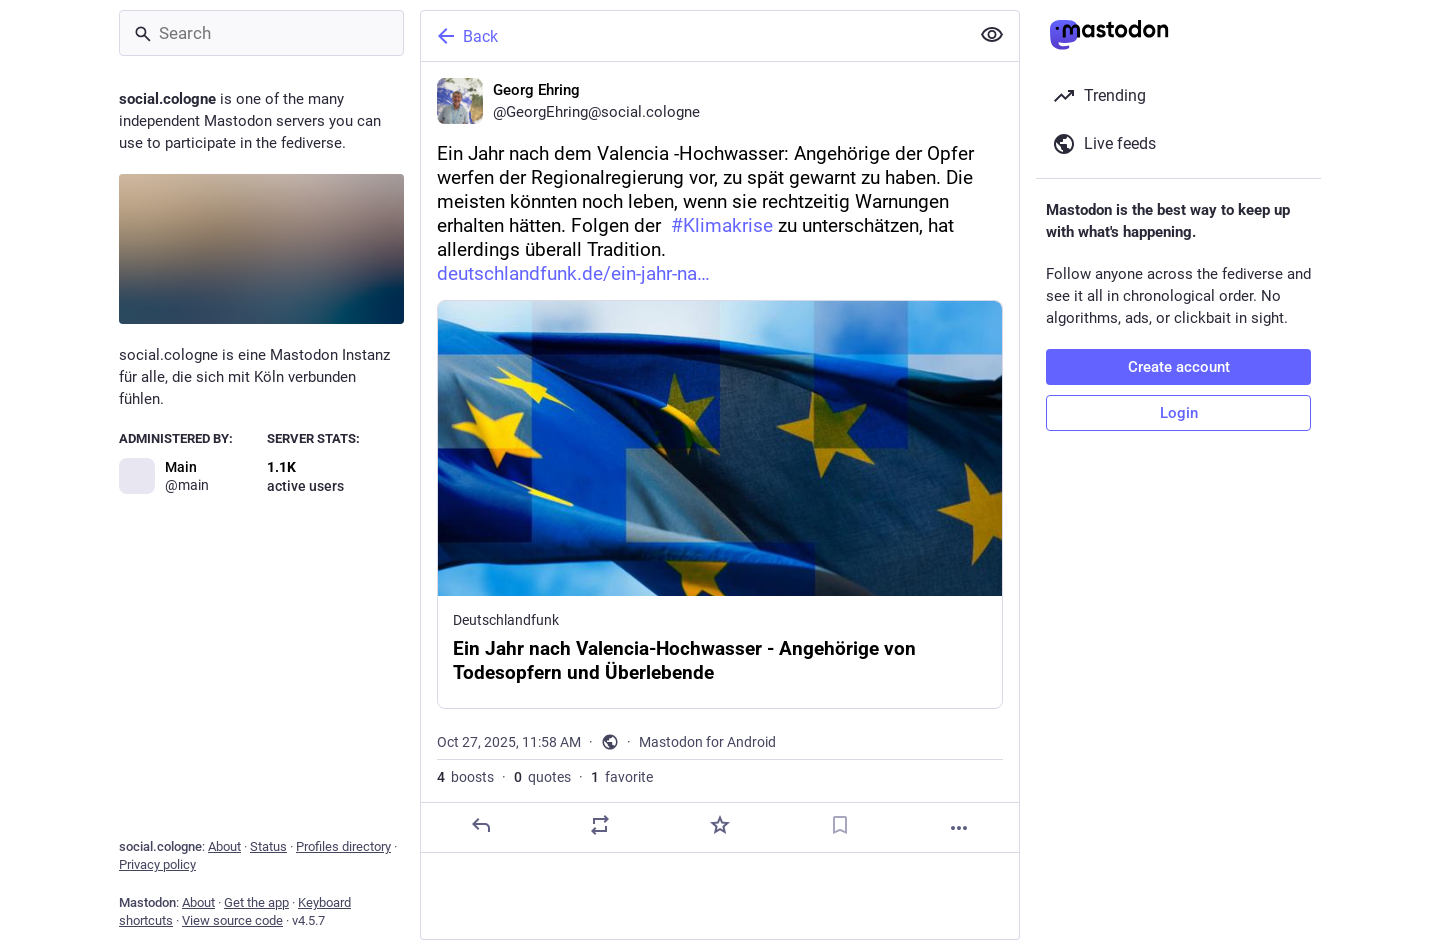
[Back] (693, 36)
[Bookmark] (840, 825)
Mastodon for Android (707, 742)
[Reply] (481, 825)
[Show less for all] (992, 35)
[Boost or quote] (600, 825)
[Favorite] (720, 825)
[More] (959, 828)
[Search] (261, 33)
